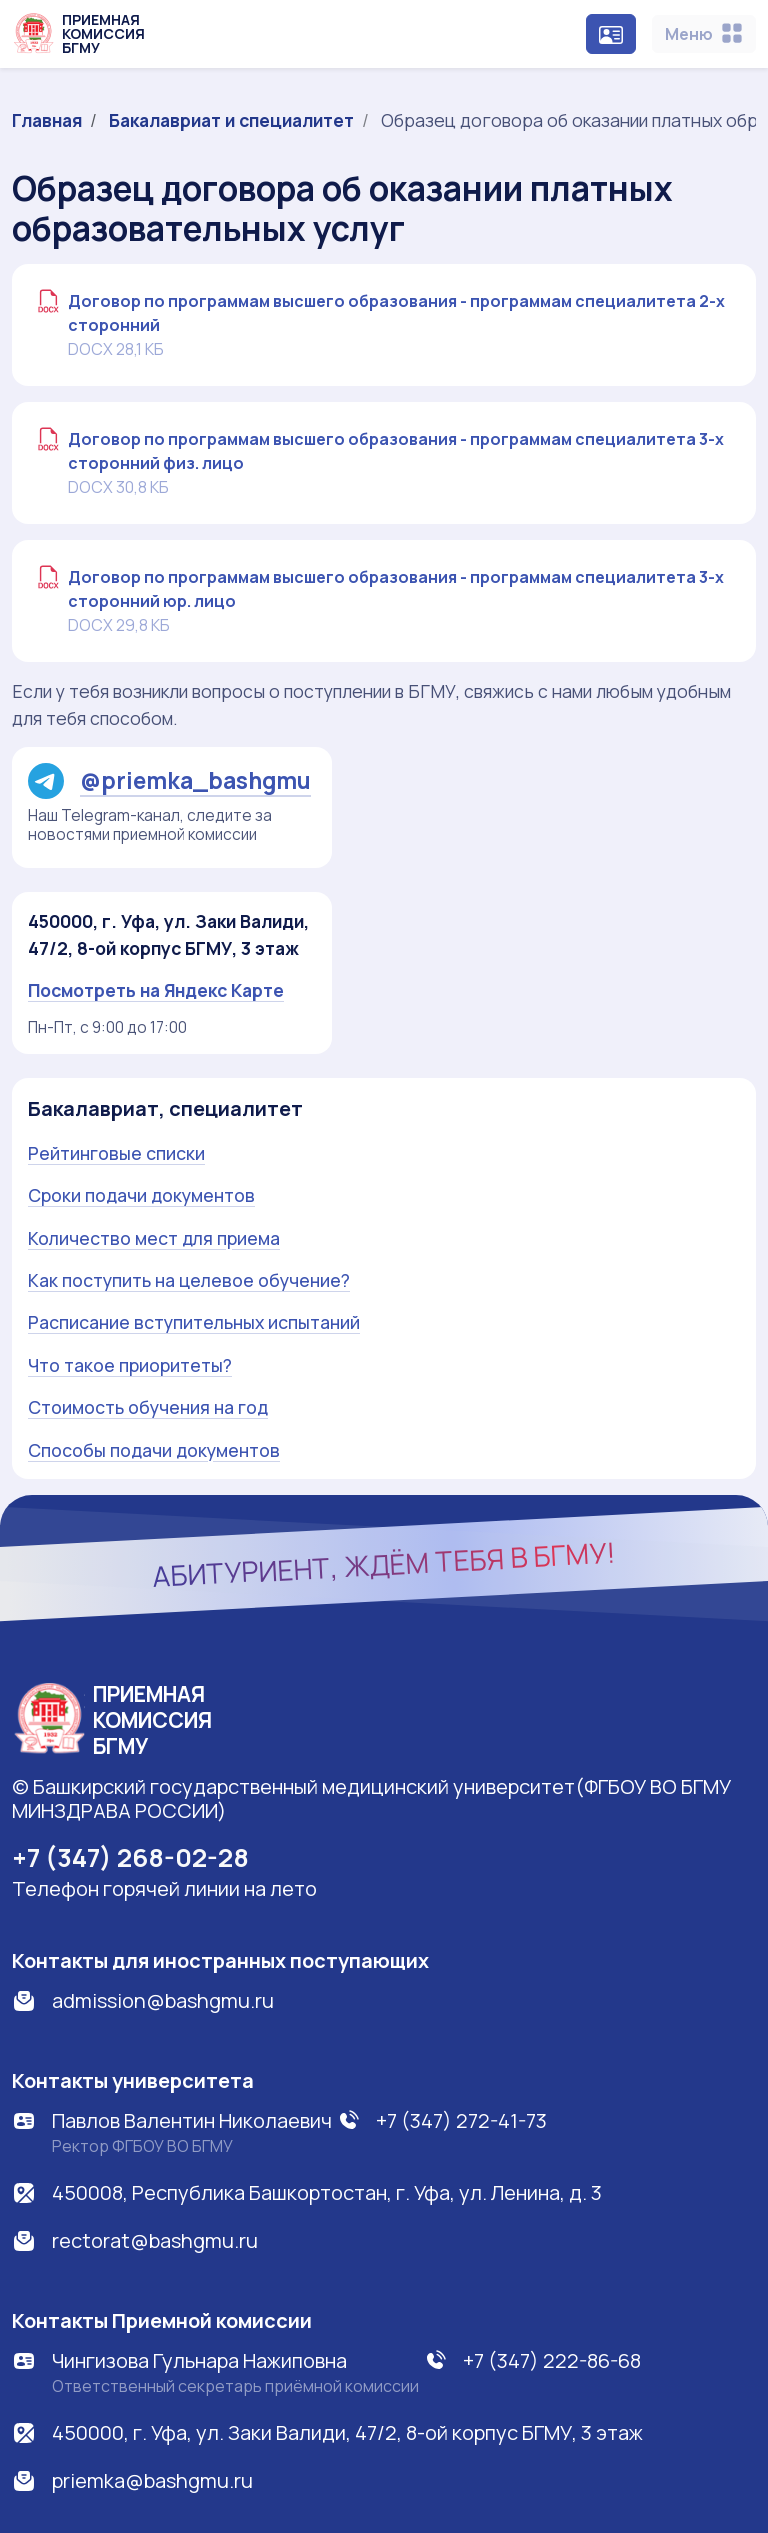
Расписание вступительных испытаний (194, 1322)
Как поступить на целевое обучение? (189, 1280)
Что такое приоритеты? (130, 1365)
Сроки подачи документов (141, 1195)
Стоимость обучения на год (148, 1407)
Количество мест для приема (154, 1238)
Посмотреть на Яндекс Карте (156, 990)
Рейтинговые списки (116, 1153)
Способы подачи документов (154, 1450)
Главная (47, 120)
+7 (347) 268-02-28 (130, 1857)
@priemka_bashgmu (169, 781)
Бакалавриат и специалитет (231, 120)
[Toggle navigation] (704, 34)
